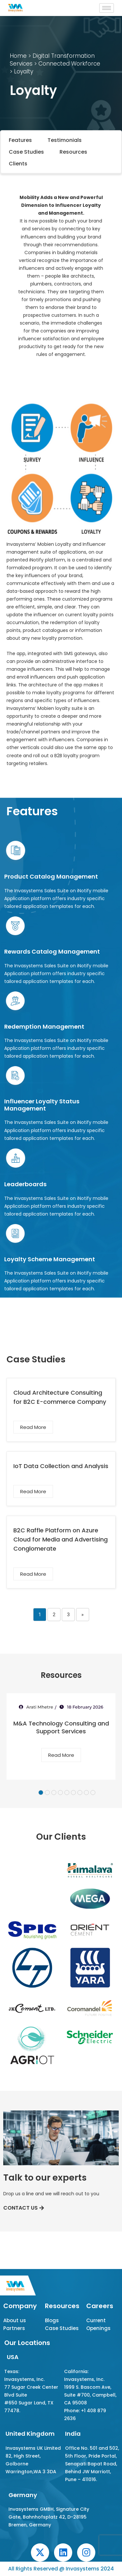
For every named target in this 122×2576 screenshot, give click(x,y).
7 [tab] (79, 1792)
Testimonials (64, 140)
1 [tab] (40, 1792)
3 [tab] (53, 1792)
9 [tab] (92, 1792)
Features (20, 140)
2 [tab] (47, 1792)
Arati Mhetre (39, 1707)
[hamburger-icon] (106, 8)
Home (18, 56)
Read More (33, 1427)
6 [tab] (73, 1792)
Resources (73, 152)
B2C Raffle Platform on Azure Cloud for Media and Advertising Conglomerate (60, 1539)
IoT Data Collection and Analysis (60, 1466)
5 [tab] (66, 1792)
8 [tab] (86, 1792)
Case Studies (26, 152)
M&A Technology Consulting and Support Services (61, 1727)
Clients (18, 163)
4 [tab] (60, 1792)
